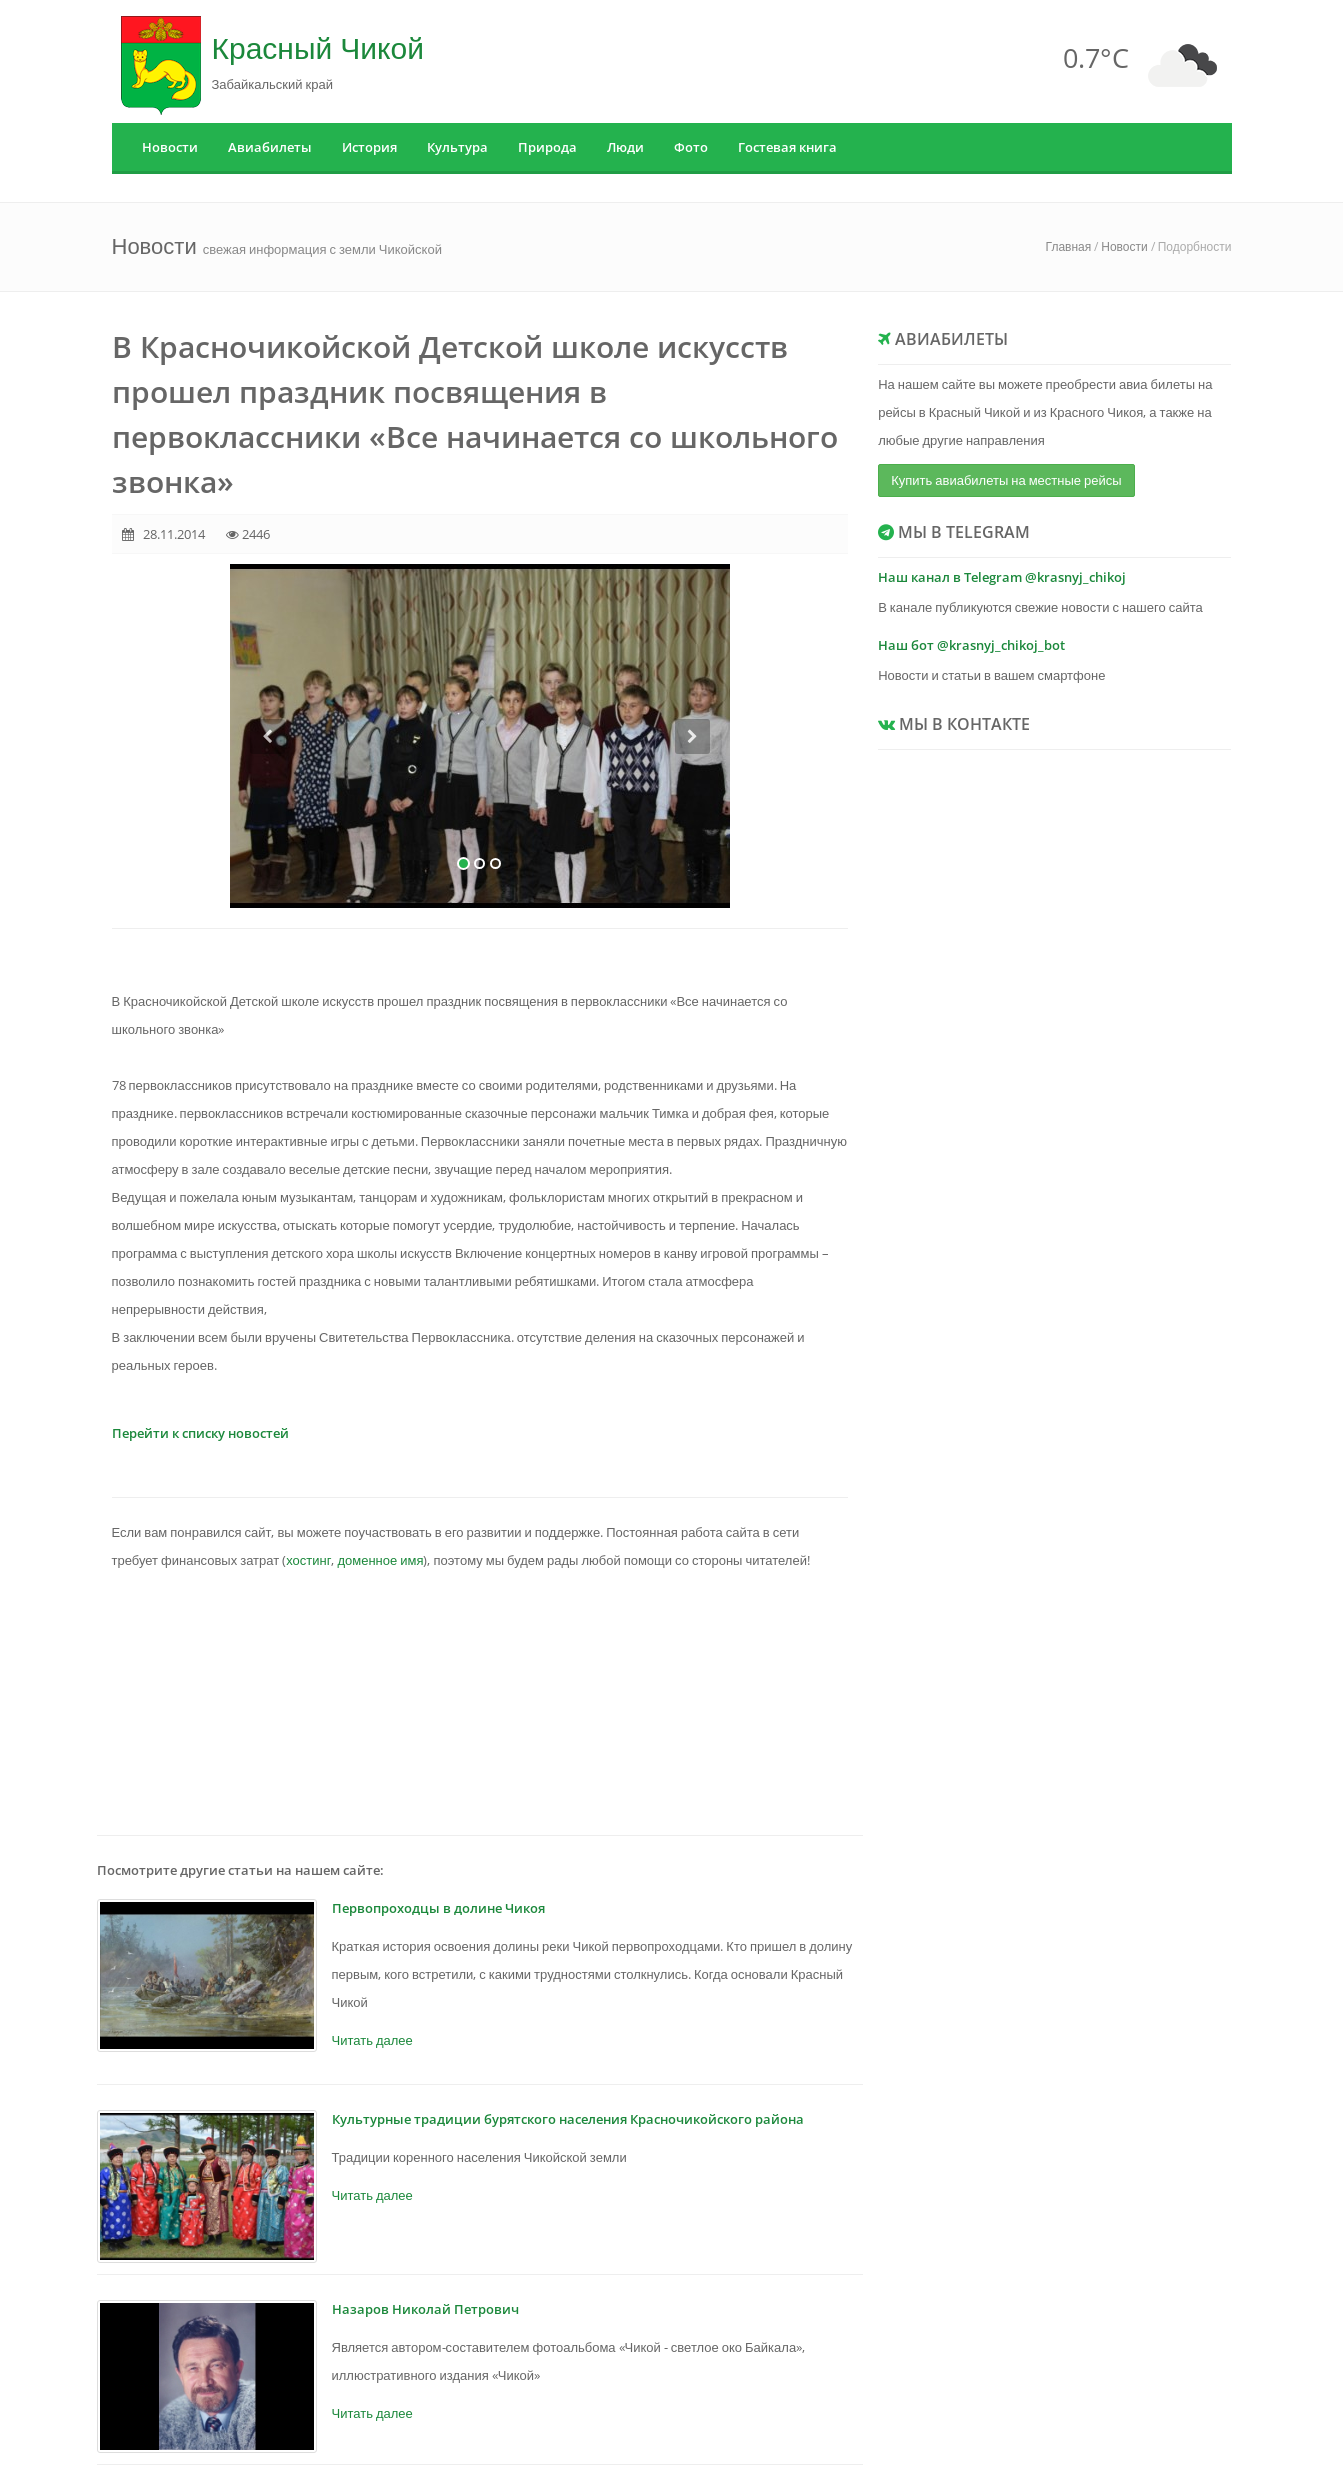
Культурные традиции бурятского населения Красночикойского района (568, 2119)
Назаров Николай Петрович (425, 2309)
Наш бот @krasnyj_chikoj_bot (971, 645)
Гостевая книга (787, 147)
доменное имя (380, 1560)
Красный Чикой (318, 47)
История (369, 147)
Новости (170, 147)
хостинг (308, 1560)
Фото (691, 147)
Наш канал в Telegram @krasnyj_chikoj (1002, 577)
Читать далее (372, 2040)
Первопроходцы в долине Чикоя (438, 1908)
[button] (267, 813)
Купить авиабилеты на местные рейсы (1006, 480)
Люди (625, 147)
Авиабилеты (270, 147)
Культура (457, 147)
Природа (547, 147)
